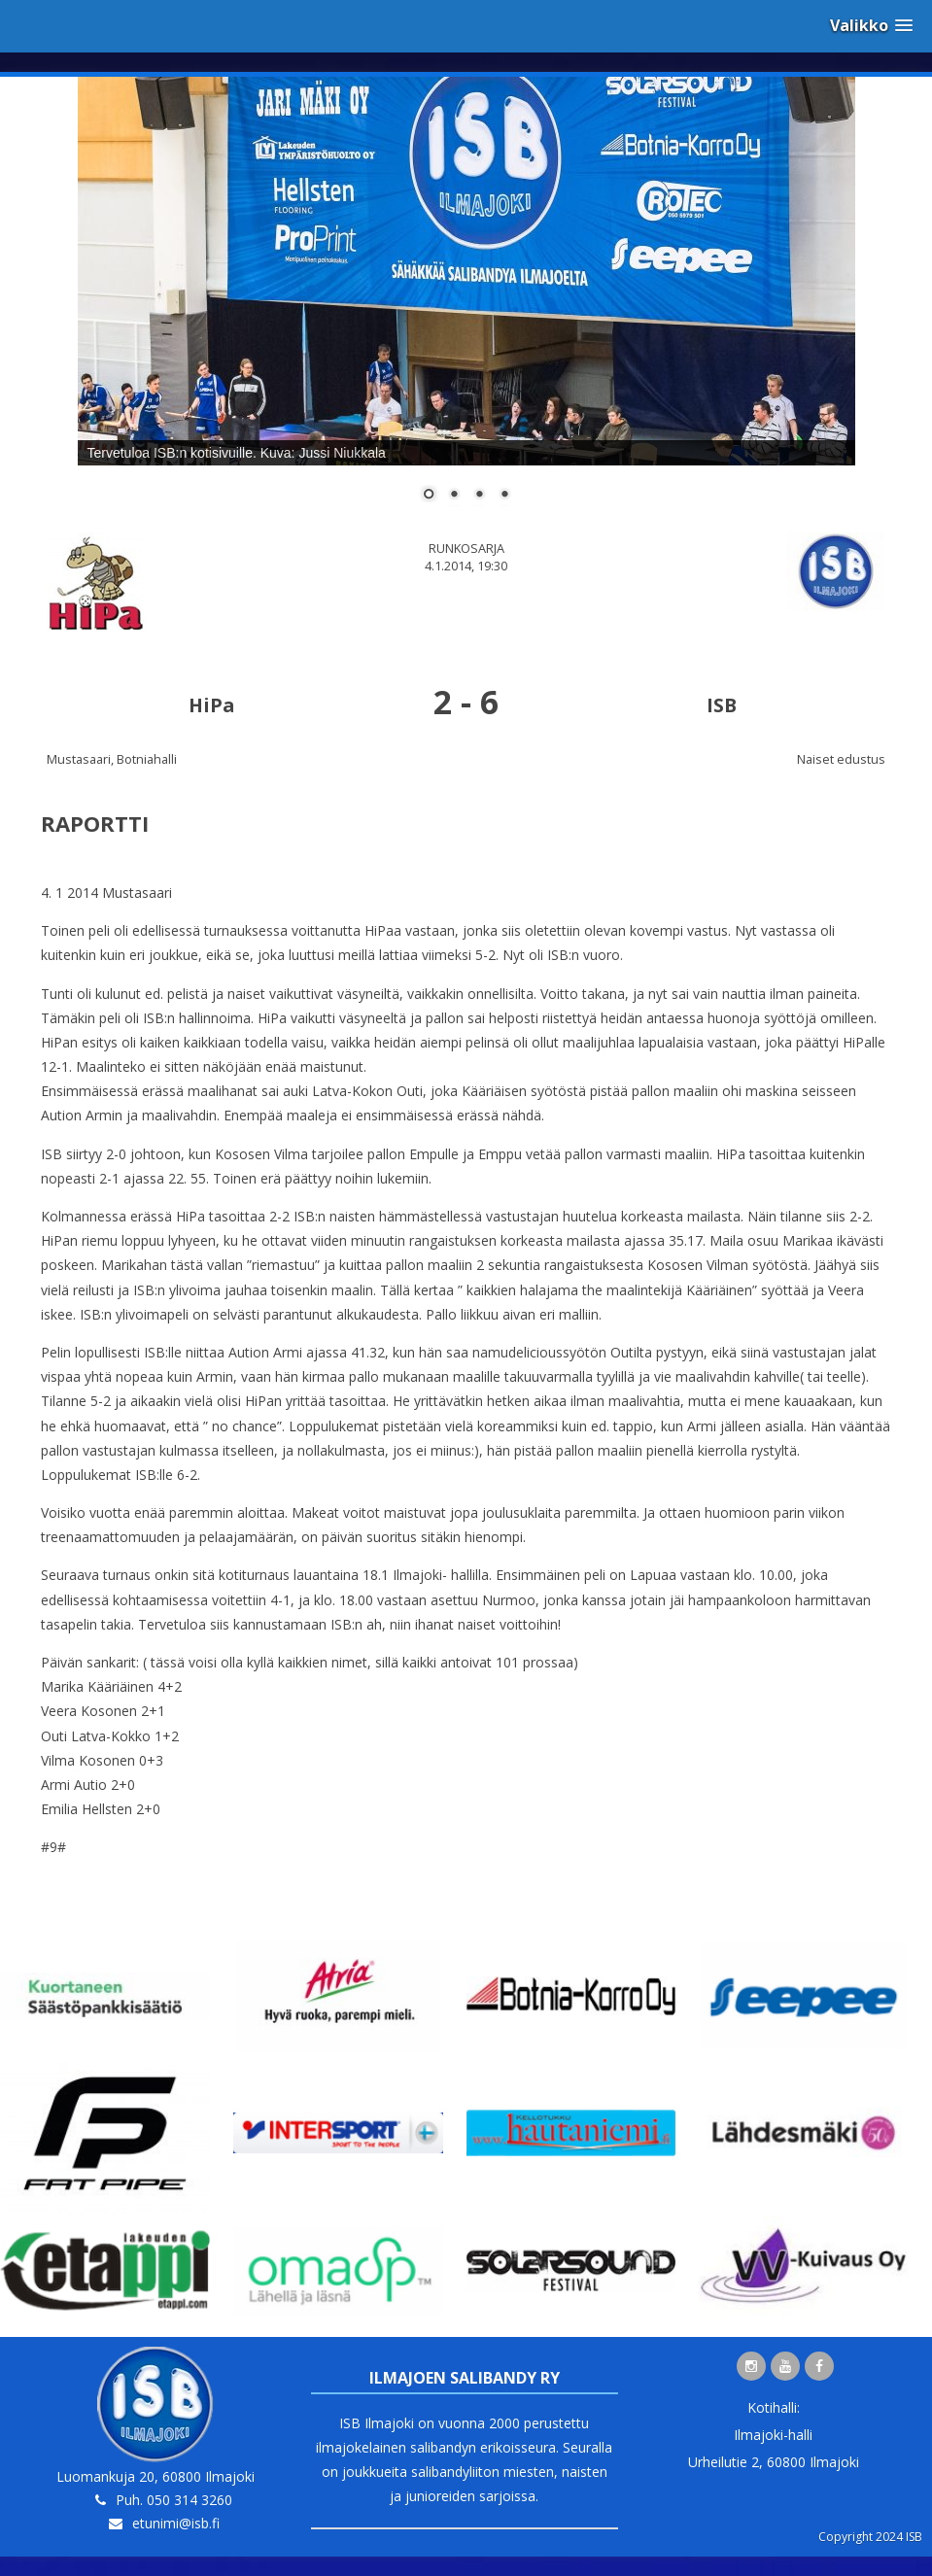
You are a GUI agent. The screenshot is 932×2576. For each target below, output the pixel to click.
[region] (466, 301)
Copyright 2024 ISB (870, 2536)
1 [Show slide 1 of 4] (428, 495)
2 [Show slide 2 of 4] (454, 495)
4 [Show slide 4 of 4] (504, 495)
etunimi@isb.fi (176, 2523)
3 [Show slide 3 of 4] (479, 495)
